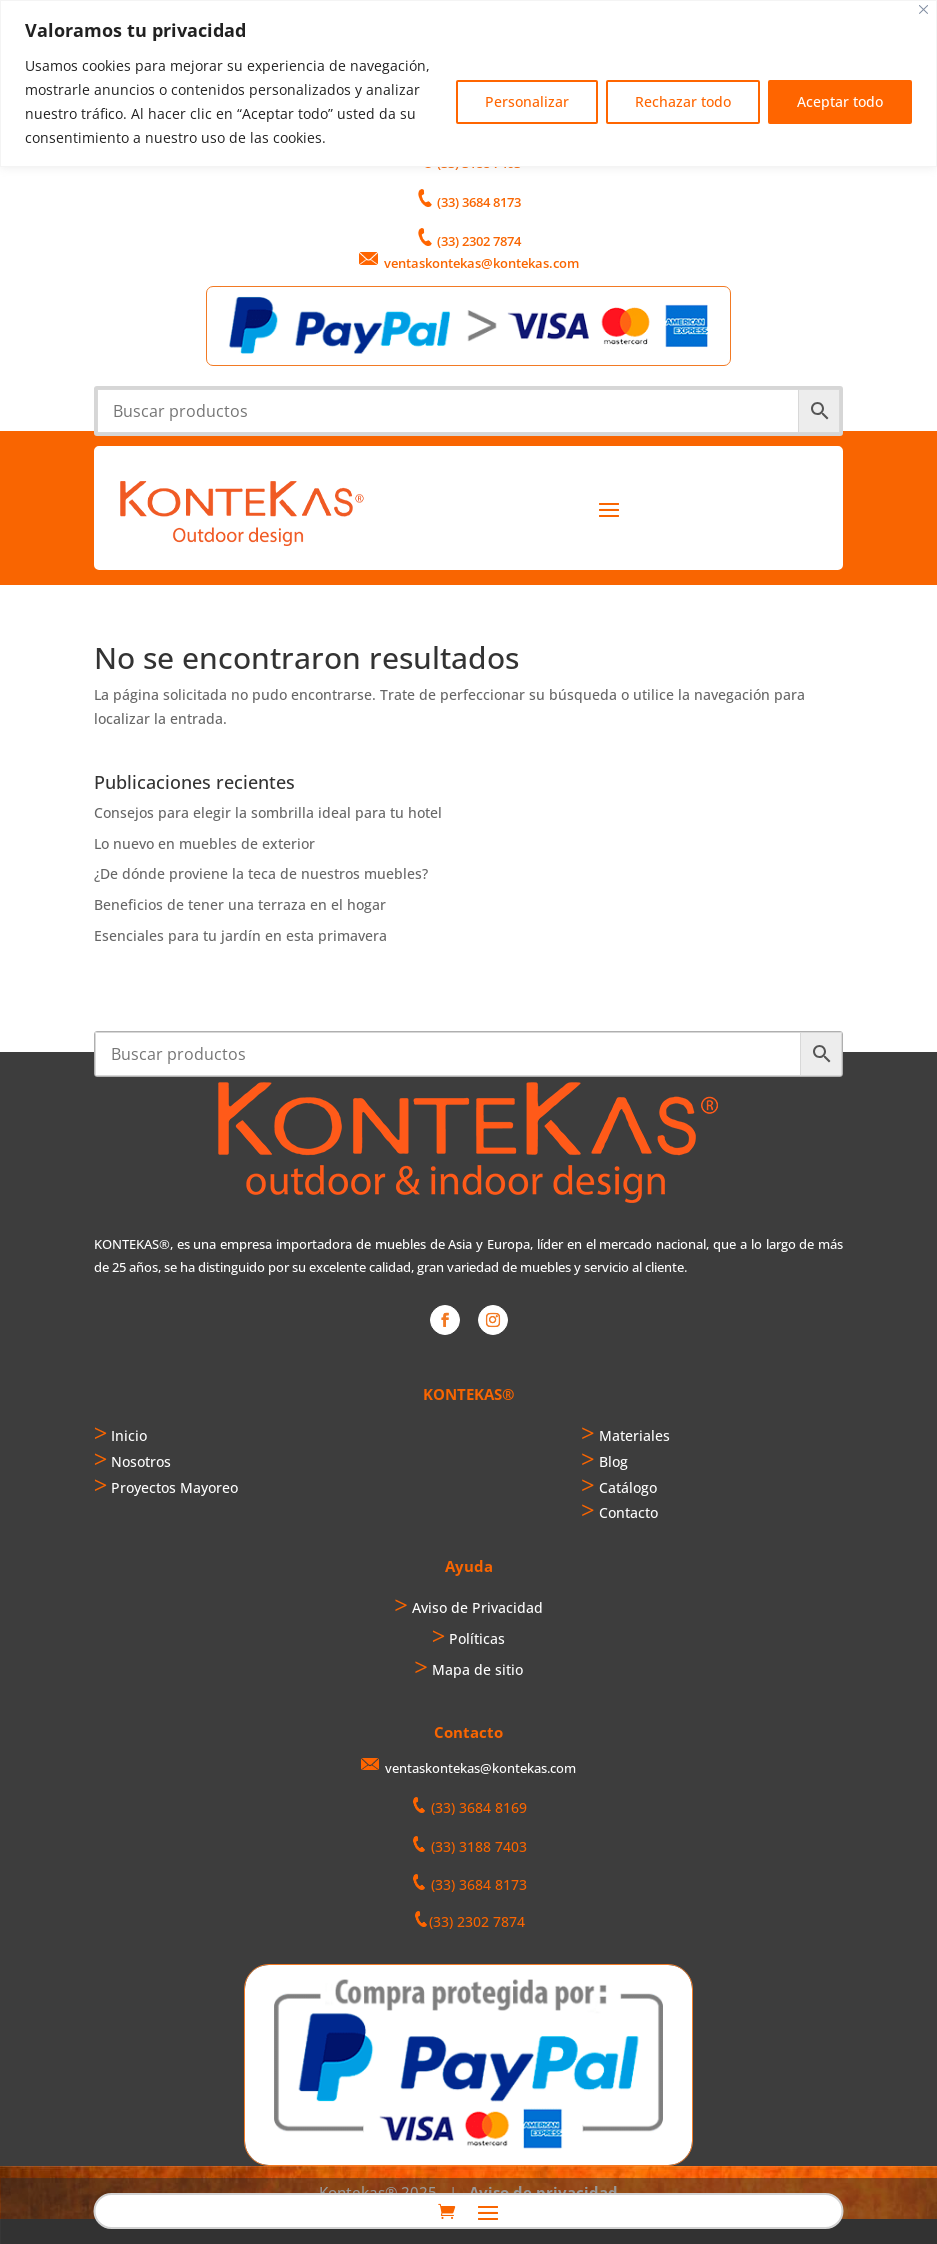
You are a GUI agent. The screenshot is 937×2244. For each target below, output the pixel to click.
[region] (468, 83)
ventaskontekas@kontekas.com (481, 263)
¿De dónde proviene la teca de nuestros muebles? (261, 873)
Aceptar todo (840, 101)
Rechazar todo (683, 101)
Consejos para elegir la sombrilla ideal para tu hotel (268, 812)
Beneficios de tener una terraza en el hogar (240, 904)
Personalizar (527, 101)
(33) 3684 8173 (479, 202)
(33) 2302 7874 (479, 241)
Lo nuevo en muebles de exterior (204, 843)
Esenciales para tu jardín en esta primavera (240, 935)
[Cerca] (923, 9)
